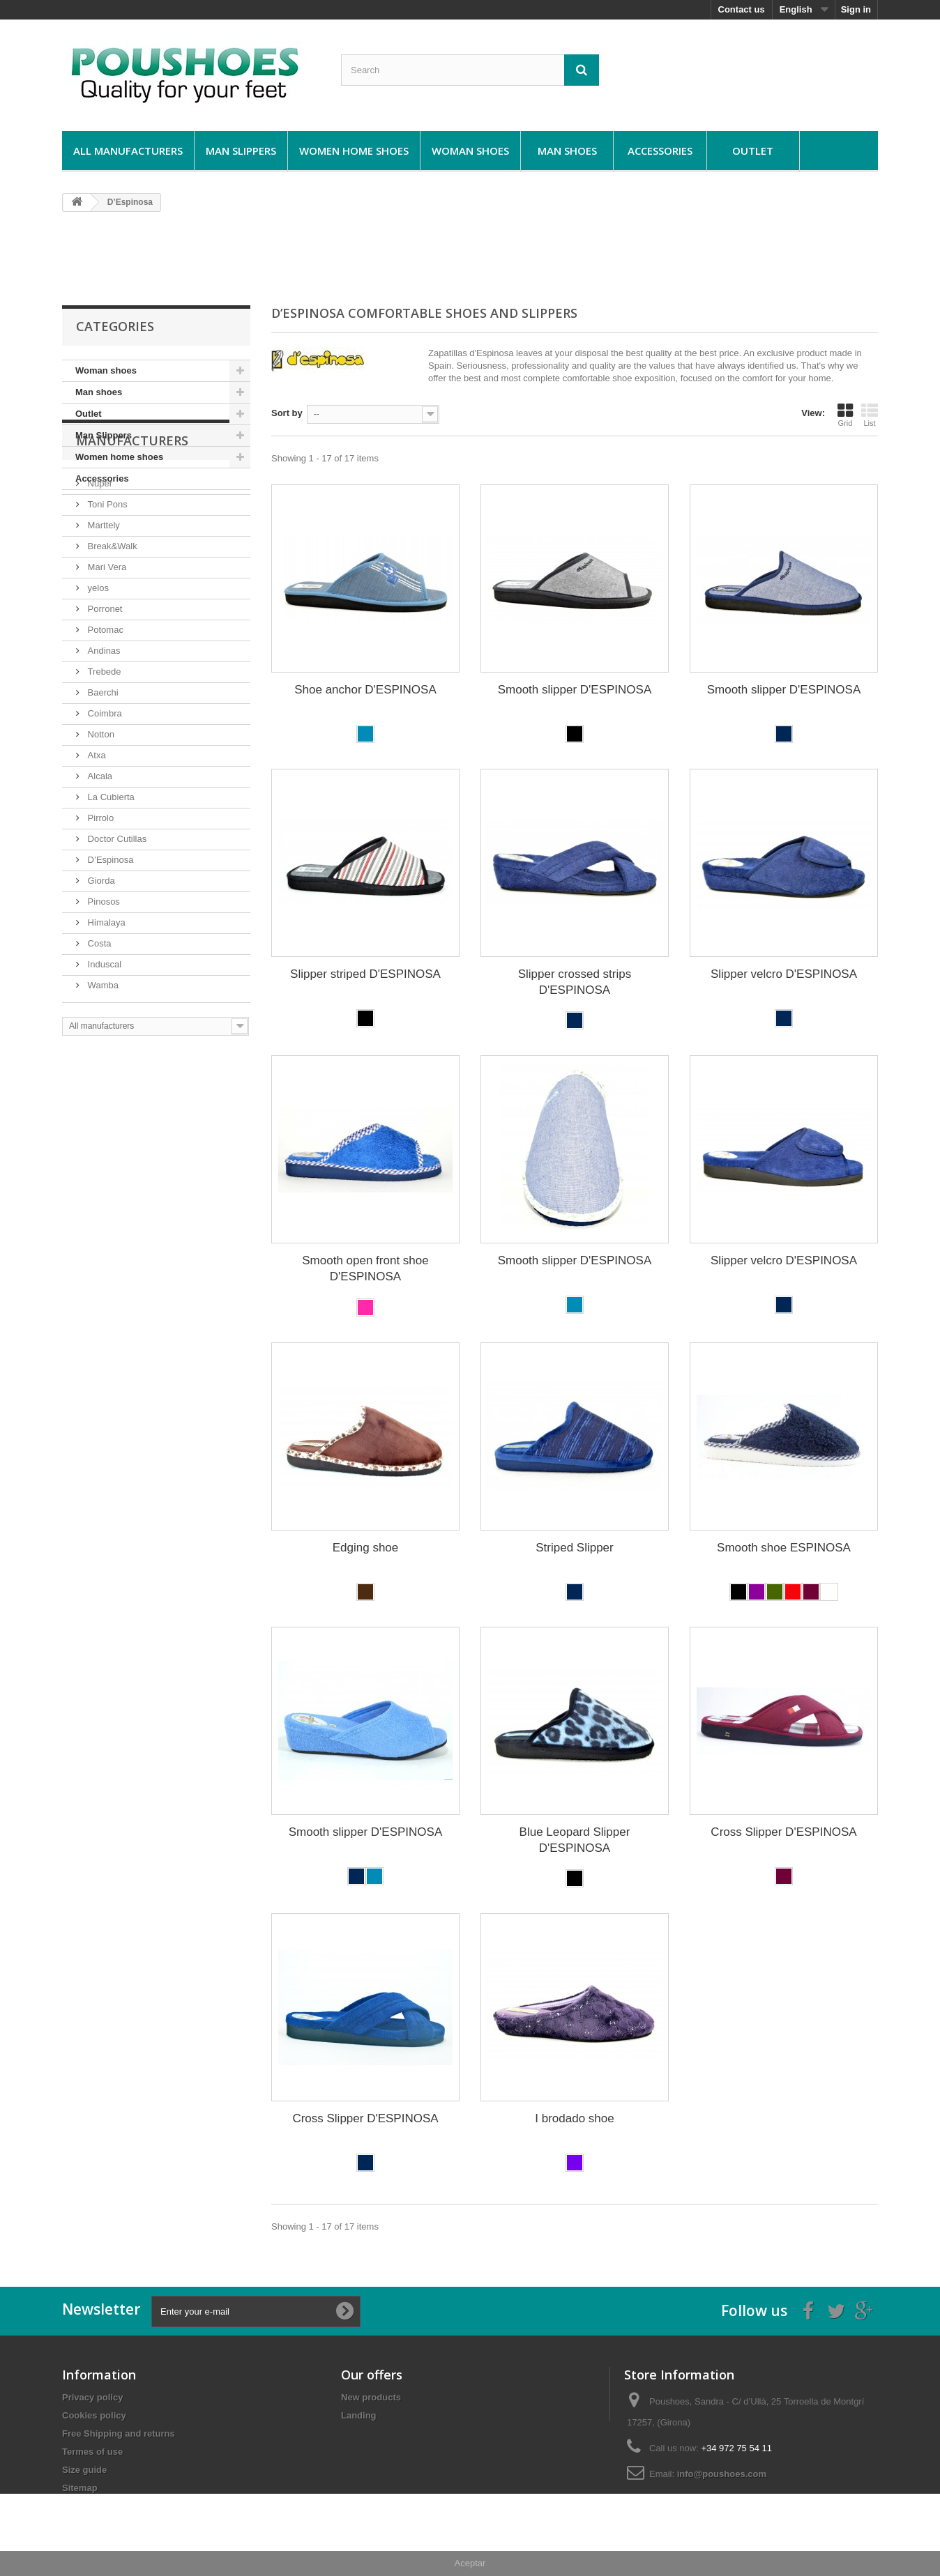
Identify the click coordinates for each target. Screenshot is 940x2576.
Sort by (287, 413)
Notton (99, 820)
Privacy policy (92, 2397)
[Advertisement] (470, 258)
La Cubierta (110, 882)
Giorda (100, 966)
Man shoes (567, 151)
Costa (98, 1029)
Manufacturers (132, 531)
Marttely (102, 611)
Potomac (104, 715)
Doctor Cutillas (115, 924)
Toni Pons (106, 590)
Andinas (103, 736)
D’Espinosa (109, 945)
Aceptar (470, 2563)
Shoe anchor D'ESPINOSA (365, 689)
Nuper (98, 569)
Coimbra (103, 799)
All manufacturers (128, 151)
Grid (845, 414)
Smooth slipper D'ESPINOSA (575, 689)
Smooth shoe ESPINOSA (784, 1547)
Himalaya (105, 1008)
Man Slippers (241, 151)
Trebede (103, 757)
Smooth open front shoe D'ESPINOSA (365, 1268)
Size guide (84, 2469)
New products (371, 2397)
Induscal (103, 1050)
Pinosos (102, 987)
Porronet (103, 694)
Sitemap (80, 2488)
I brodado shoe (574, 2118)
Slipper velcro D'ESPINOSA (784, 974)
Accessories (660, 151)
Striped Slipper (575, 1547)
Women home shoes (354, 151)
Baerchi (102, 778)
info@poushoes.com (721, 2474)
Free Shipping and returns (118, 2433)
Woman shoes (470, 151)
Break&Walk (111, 632)
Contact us (741, 9)
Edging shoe (366, 1547)
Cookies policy (94, 2415)
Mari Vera (105, 652)
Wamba (102, 1071)
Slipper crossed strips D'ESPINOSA (575, 982)
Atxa (95, 841)
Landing (359, 2415)
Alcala (98, 862)
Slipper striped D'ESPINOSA (365, 974)
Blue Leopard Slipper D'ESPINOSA (575, 1840)
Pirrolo (99, 903)
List (869, 414)
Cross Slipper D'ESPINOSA (783, 1832)
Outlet (752, 151)
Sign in (856, 9)
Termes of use (92, 2451)
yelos (97, 673)
